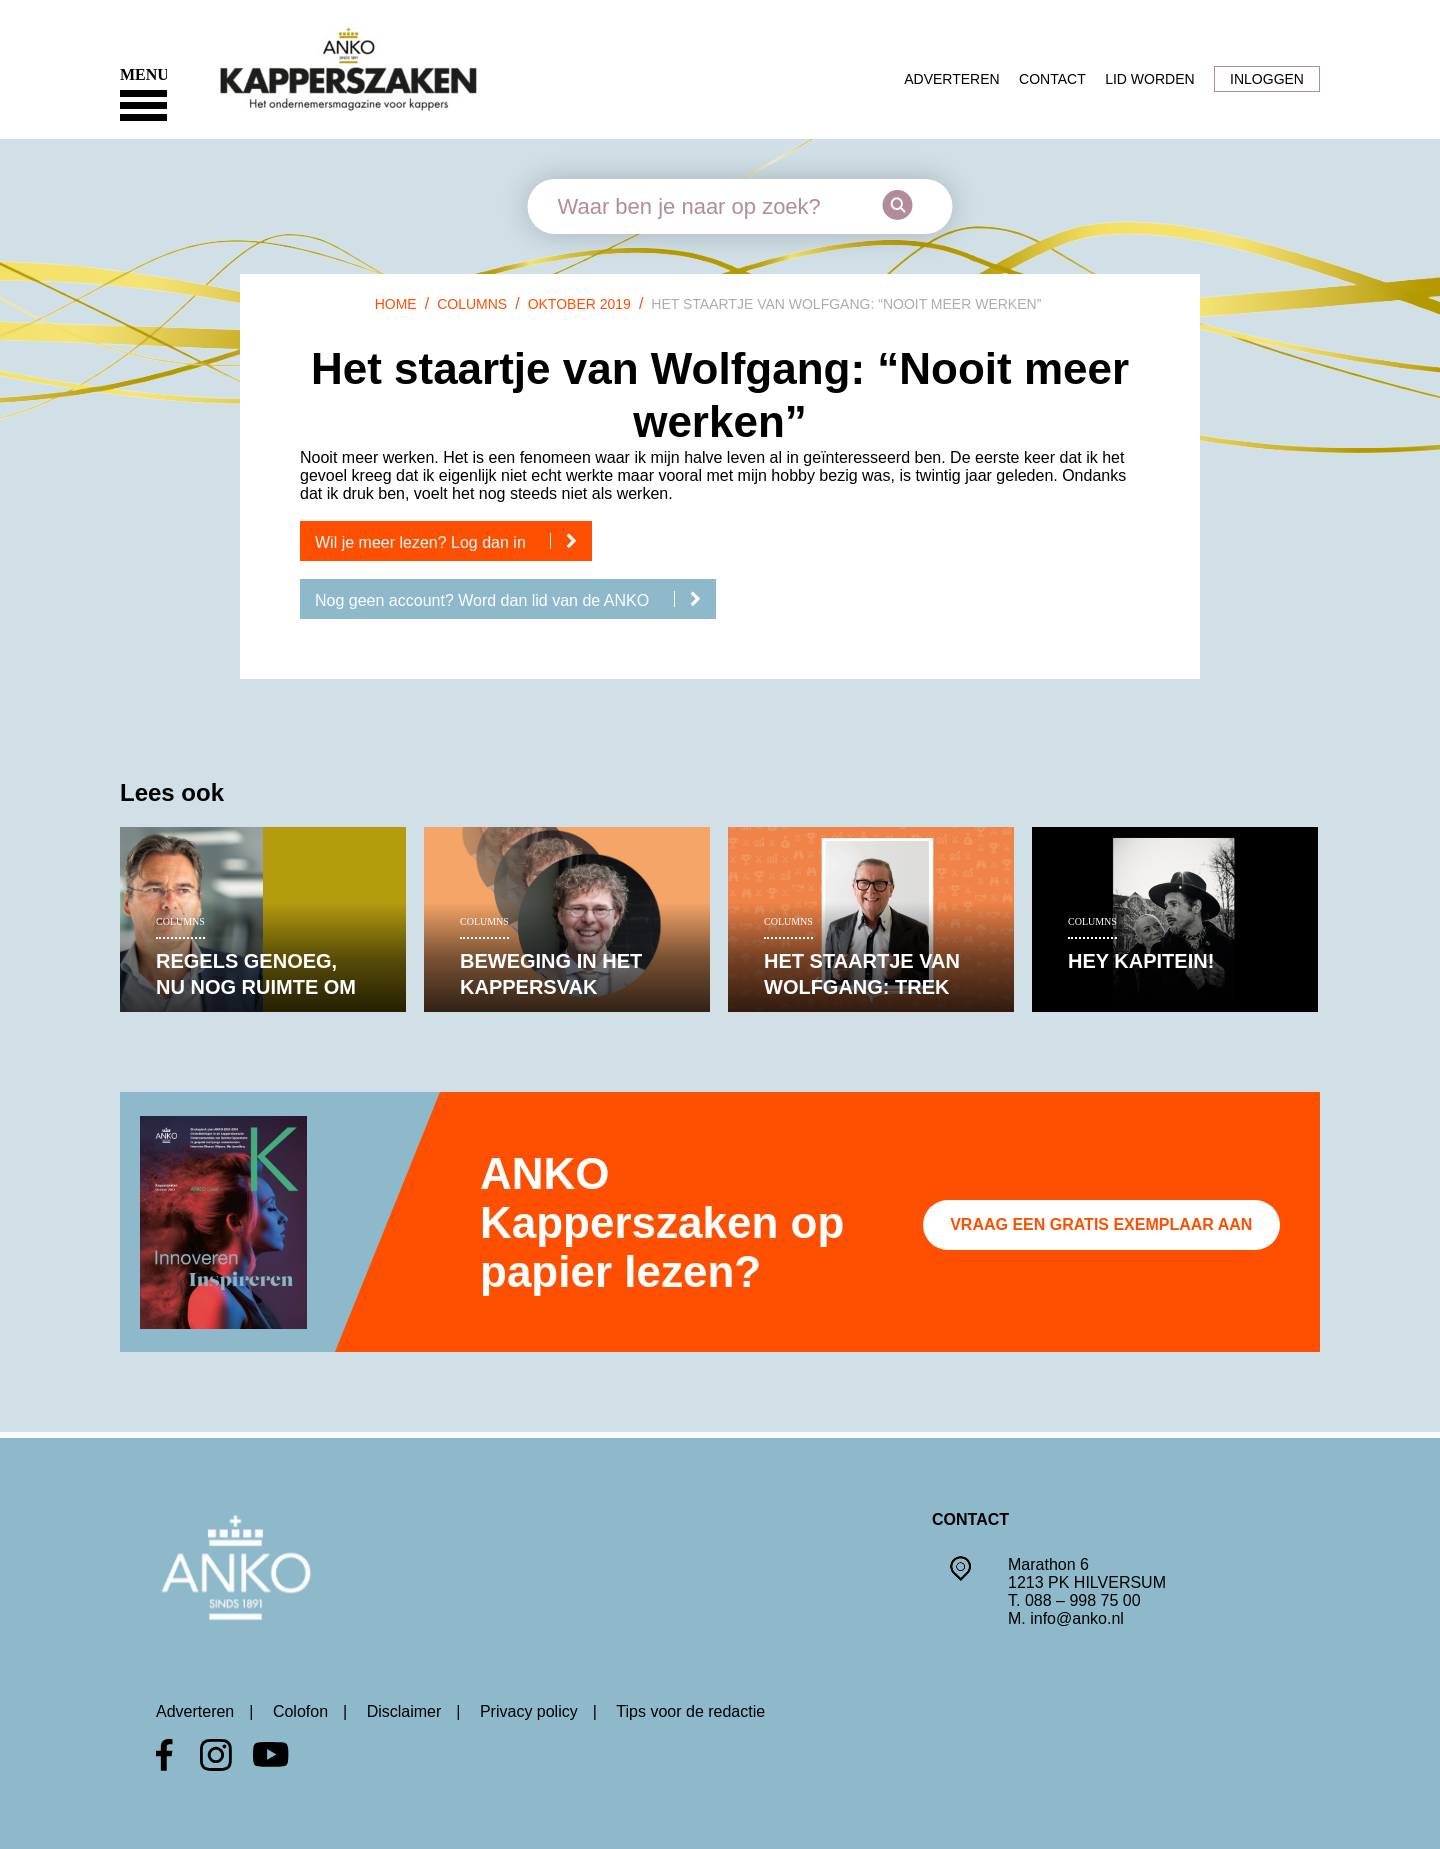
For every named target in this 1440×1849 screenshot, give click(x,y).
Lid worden (1149, 79)
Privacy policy (529, 1711)
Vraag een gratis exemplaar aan (1101, 1224)
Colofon (300, 1711)
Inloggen (1267, 79)
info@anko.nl (1077, 1618)
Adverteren (951, 79)
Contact (1052, 79)
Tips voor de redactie (690, 1711)
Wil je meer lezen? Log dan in (453, 542)
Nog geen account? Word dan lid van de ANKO (515, 600)
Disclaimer (404, 1711)
